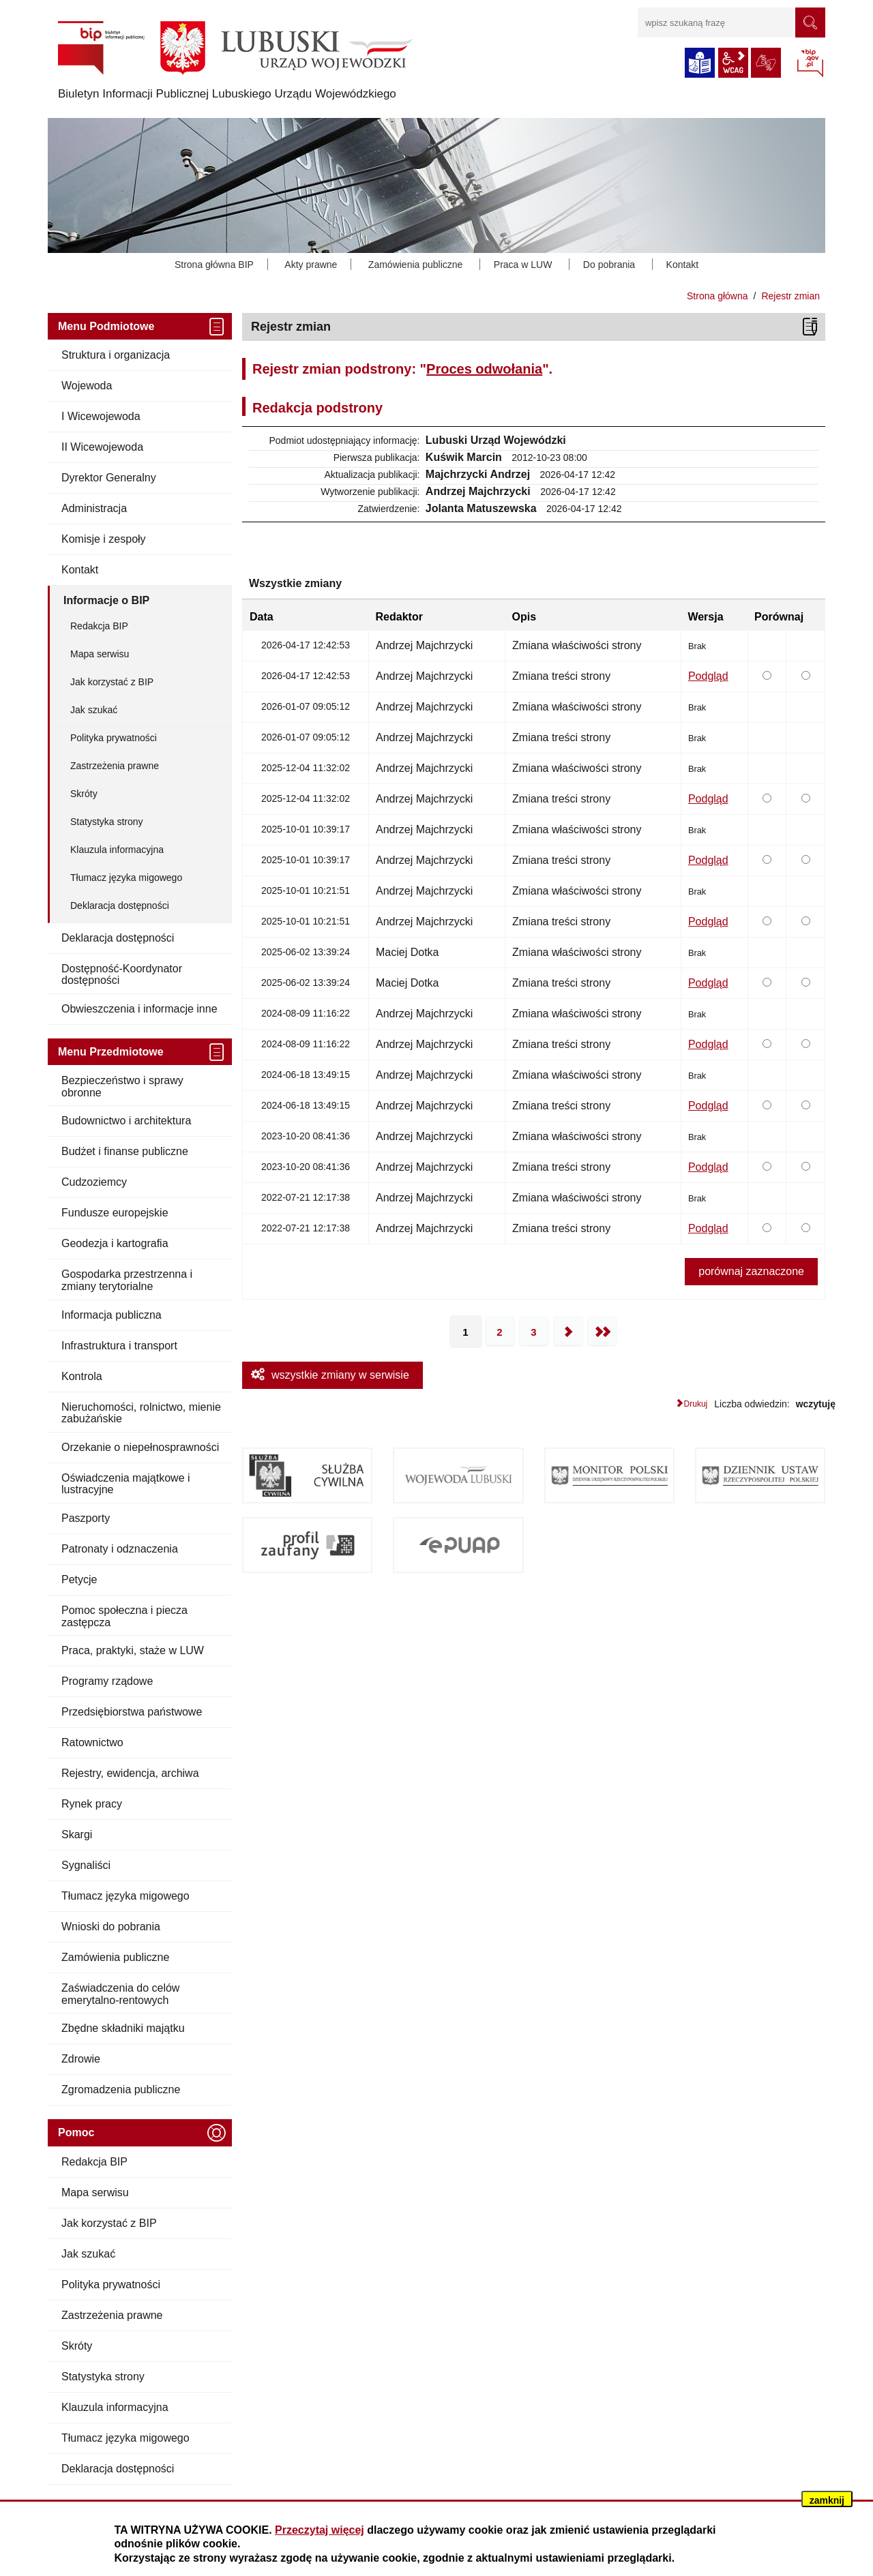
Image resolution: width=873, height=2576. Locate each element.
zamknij (827, 2500)
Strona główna (717, 295)
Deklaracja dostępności (119, 905)
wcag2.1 (733, 63)
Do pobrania (609, 264)
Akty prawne (310, 264)
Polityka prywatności (113, 737)
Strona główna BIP (214, 264)
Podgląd (708, 676)
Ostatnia (602, 1332)
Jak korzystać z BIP (111, 681)
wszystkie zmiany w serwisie (340, 1375)
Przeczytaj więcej (319, 2530)
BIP (810, 64)
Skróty (84, 793)
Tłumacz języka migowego (126, 877)
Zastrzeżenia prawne (114, 765)
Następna (568, 1332)
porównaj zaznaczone (751, 1271)
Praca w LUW (523, 264)
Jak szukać (93, 709)
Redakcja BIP (99, 625)
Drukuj (696, 1404)
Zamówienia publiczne (415, 264)
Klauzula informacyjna (117, 849)
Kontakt (682, 264)
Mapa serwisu (99, 653)
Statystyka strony (106, 821)
